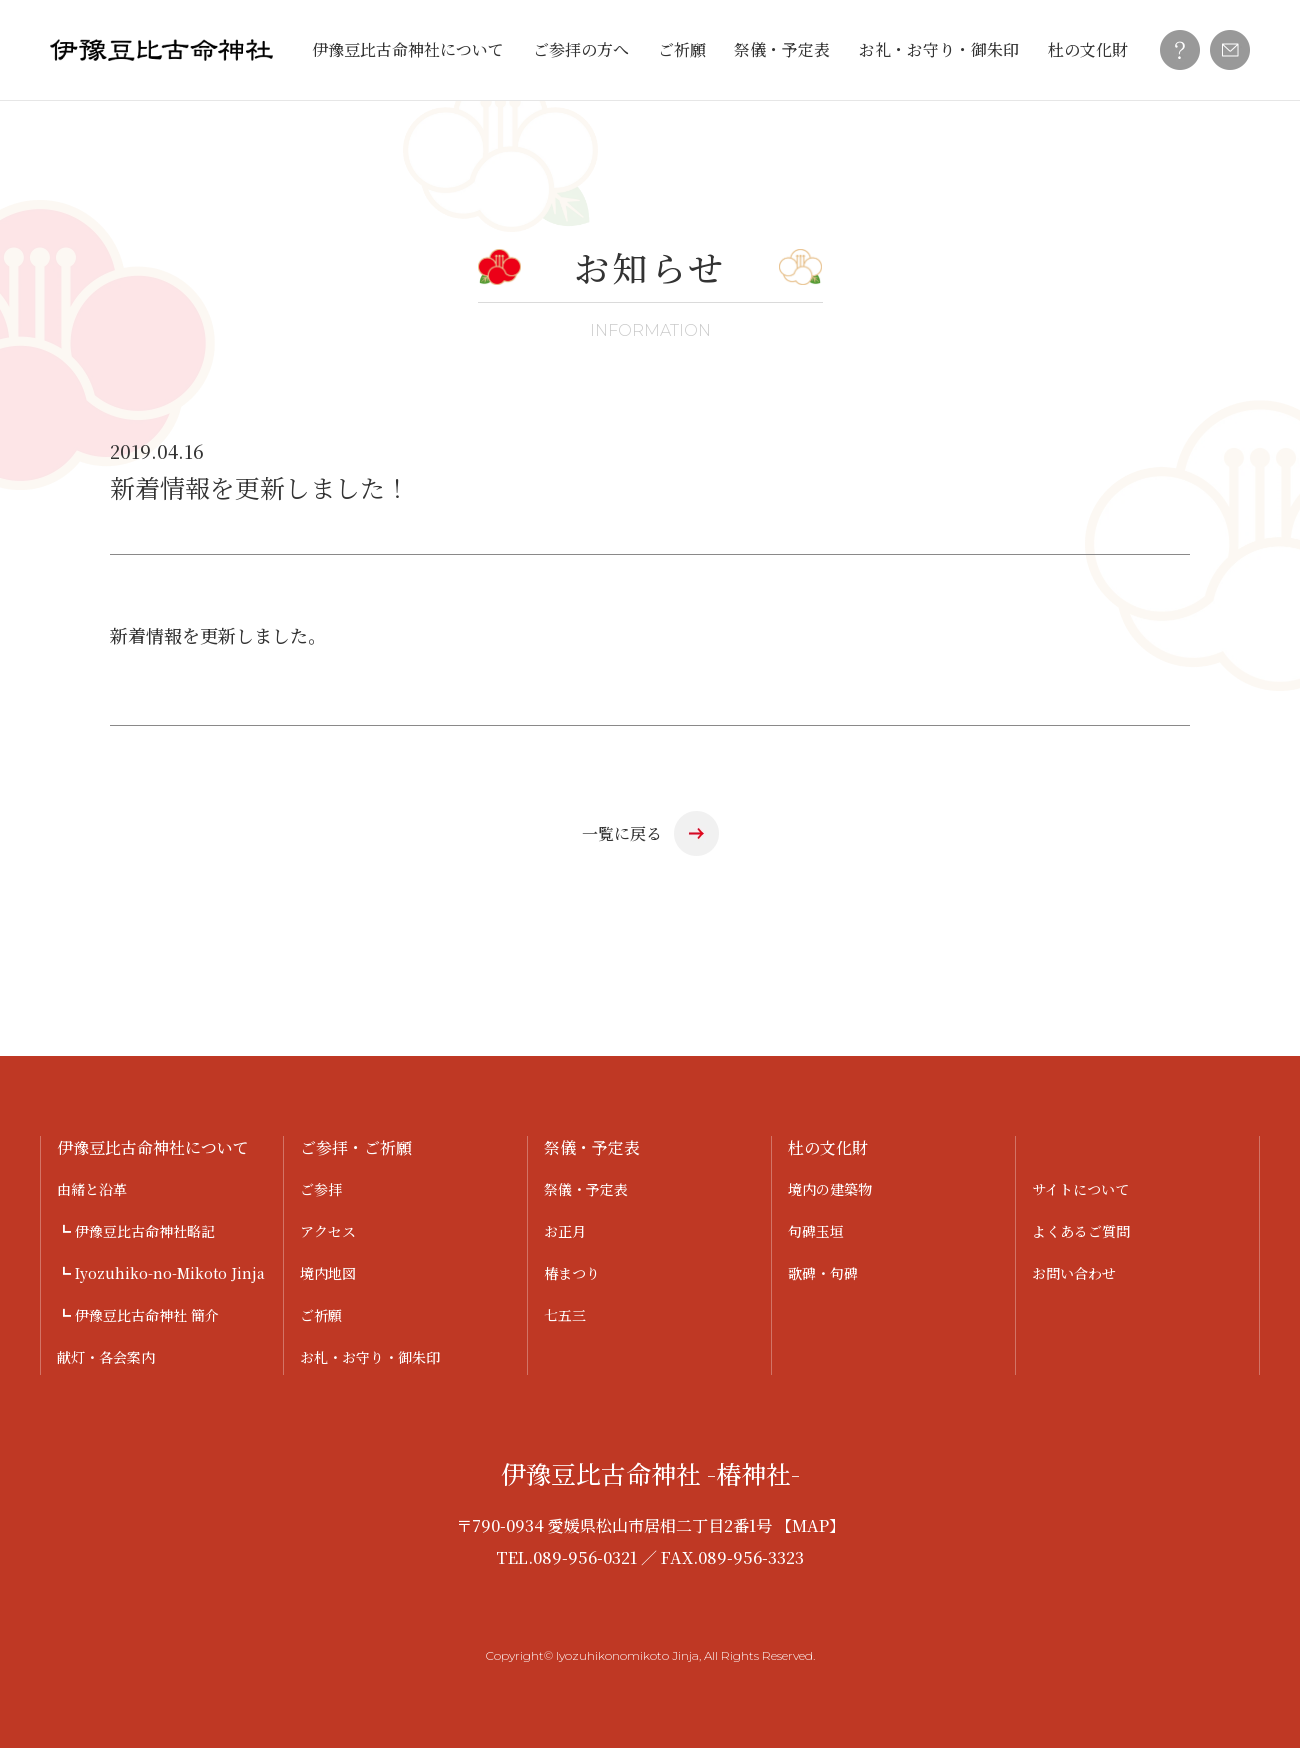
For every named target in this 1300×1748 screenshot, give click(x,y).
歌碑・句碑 (823, 1273)
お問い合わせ (1074, 1273)
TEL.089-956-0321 (566, 1557)
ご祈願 (682, 49)
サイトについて (1080, 1189)
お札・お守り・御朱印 (370, 1357)
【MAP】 (810, 1525)
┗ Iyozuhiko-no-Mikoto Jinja (161, 1273)
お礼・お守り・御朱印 (939, 49)
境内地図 (328, 1273)
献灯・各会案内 (106, 1357)
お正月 (565, 1231)
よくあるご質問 (1081, 1231)
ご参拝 (321, 1189)
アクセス (328, 1231)
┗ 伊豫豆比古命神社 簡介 (138, 1315)
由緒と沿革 (92, 1189)
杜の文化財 (1088, 49)
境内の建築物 (830, 1189)
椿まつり (572, 1273)
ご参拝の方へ (581, 49)
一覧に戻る (622, 833)
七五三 (565, 1315)
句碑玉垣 (816, 1231)
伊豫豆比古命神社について (408, 49)
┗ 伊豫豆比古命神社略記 (136, 1231)
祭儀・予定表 (782, 49)
